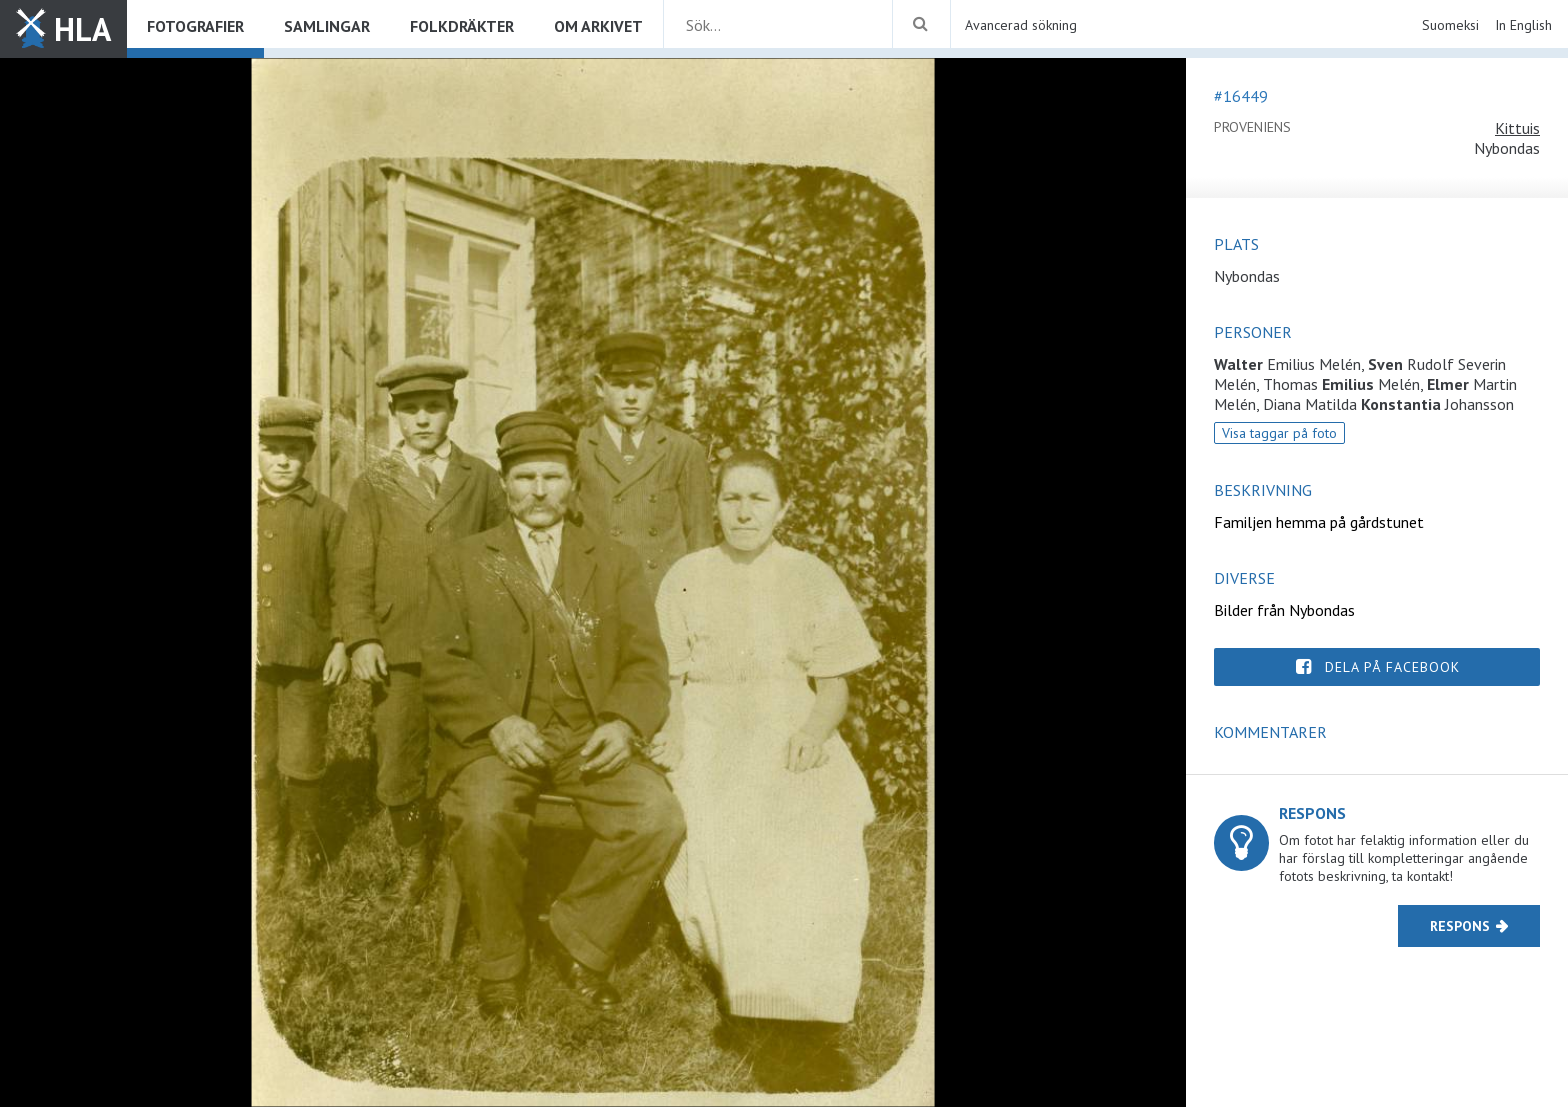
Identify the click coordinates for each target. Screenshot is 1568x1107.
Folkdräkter (462, 26)
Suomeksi (1450, 25)
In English (1523, 25)
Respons (1460, 926)
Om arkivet (598, 26)
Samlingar (327, 26)
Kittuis (1517, 128)
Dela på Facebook (1392, 667)
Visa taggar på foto (1279, 433)
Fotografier (195, 26)
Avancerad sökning (1021, 25)
